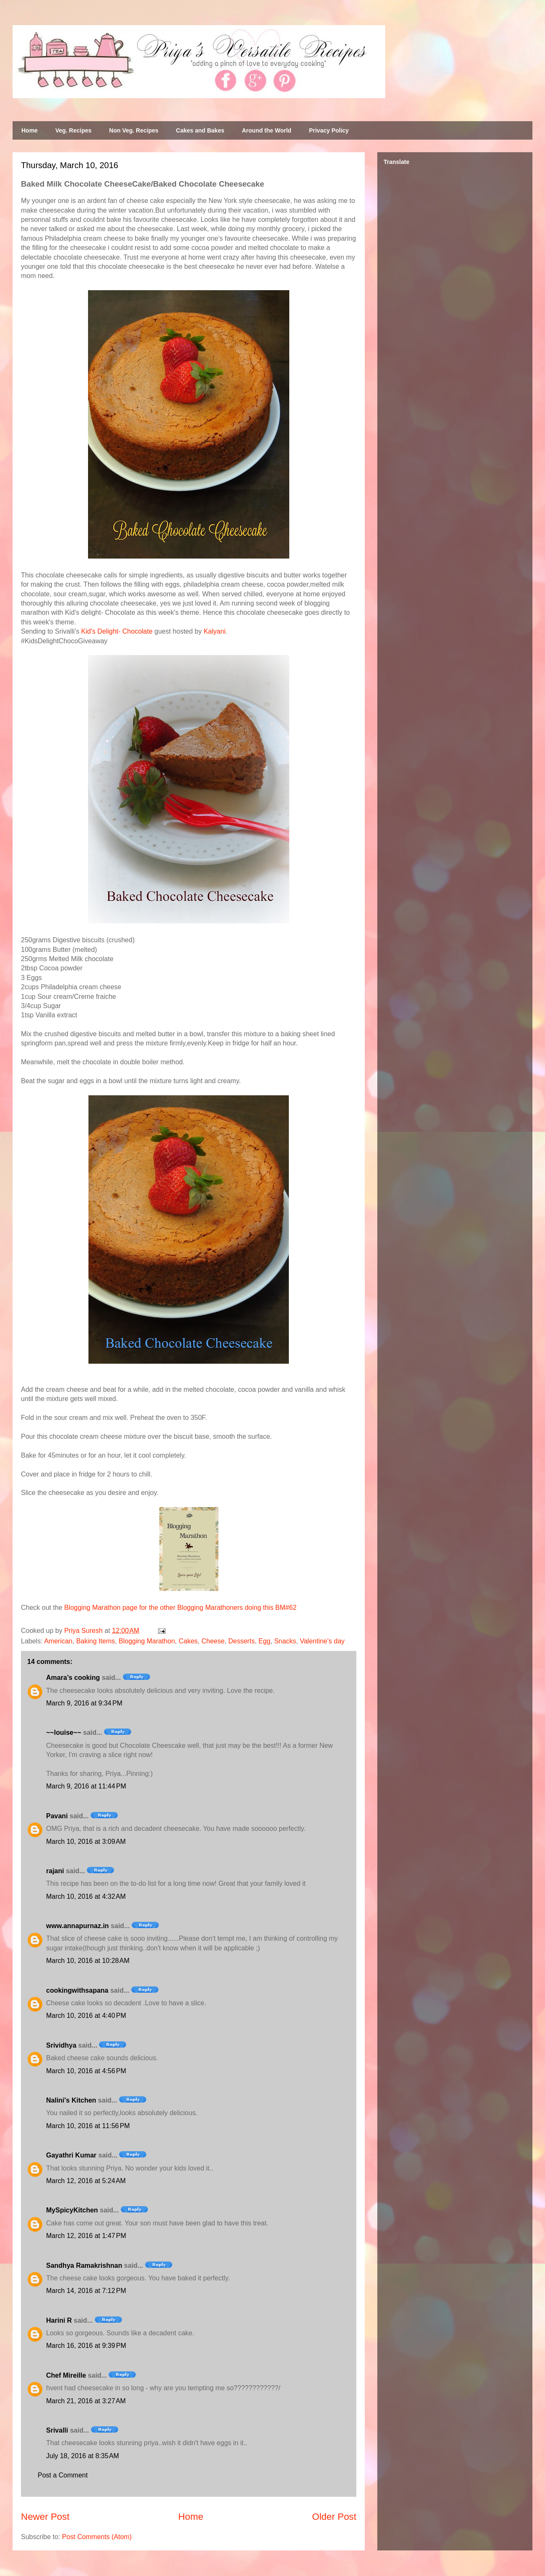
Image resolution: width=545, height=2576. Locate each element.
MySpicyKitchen (72, 2210)
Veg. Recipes (73, 130)
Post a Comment (63, 2475)
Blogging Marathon (147, 1641)
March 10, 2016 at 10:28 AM (88, 1960)
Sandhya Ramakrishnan (84, 2265)
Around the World (266, 130)
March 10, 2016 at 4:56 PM (86, 2070)
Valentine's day (322, 1641)
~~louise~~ (63, 1732)
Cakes (188, 1641)
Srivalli (57, 2430)
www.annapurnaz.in (77, 1925)
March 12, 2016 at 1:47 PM (86, 2235)
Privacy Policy (329, 130)
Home (29, 130)
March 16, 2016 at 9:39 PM (86, 2345)
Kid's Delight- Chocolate (117, 631)
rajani (55, 1870)
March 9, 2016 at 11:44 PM (86, 1786)
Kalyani (215, 631)
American (58, 1641)
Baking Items (95, 1641)
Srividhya (61, 2045)
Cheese (212, 1641)
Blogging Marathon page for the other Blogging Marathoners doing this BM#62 (180, 1607)
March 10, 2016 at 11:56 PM (88, 2125)
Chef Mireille (66, 2375)
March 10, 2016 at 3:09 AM (86, 1841)
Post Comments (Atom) (97, 2536)
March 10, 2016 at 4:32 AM (86, 1896)
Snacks (285, 1641)
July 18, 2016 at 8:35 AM (82, 2455)
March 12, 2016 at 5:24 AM (86, 2180)
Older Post (334, 2516)
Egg (264, 1641)
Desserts (241, 1641)
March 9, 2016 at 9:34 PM (84, 1703)
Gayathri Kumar (71, 2155)
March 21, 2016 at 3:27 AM (86, 2400)
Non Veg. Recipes (133, 130)
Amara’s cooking (73, 1677)
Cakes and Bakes (200, 130)
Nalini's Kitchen (71, 2100)
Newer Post (45, 2516)
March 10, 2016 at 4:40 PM (86, 2015)
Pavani (57, 1816)
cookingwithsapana (77, 1990)
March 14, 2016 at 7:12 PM (86, 2290)
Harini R (59, 2320)
